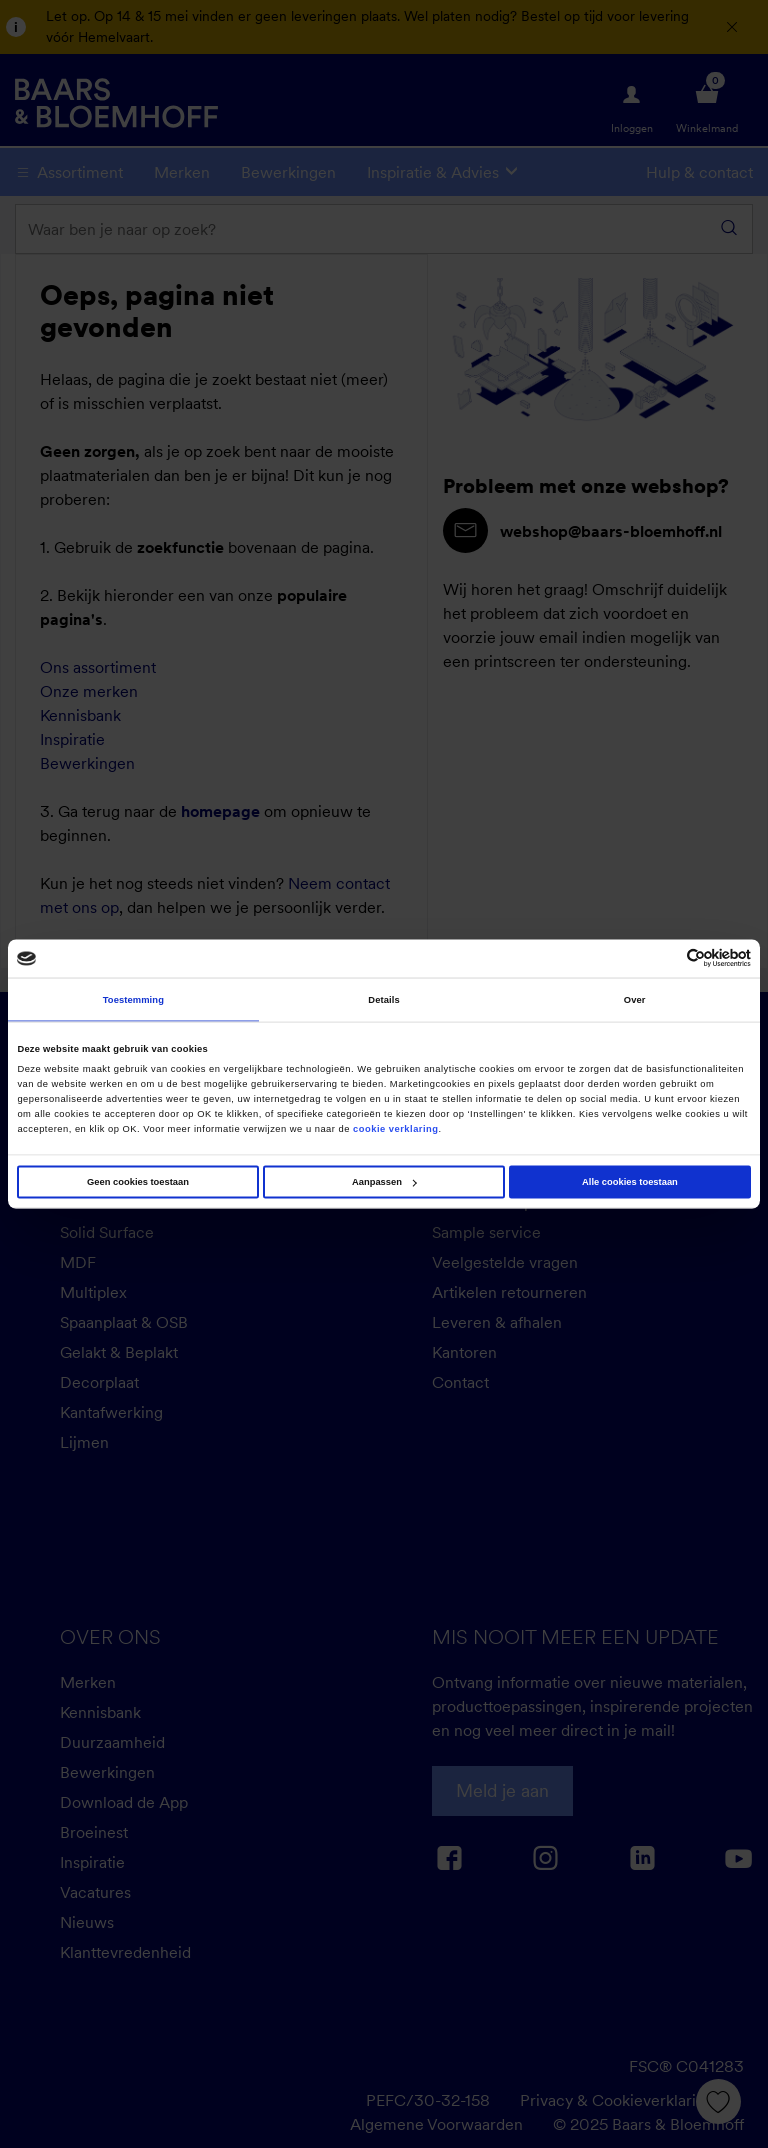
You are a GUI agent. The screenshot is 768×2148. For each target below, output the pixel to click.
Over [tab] (635, 999)
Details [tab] (383, 999)
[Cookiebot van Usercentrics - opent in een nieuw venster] (663, 958)
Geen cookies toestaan (138, 1182)
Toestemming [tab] (133, 999)
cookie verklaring (396, 1128)
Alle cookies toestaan (630, 1182)
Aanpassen (384, 1182)
